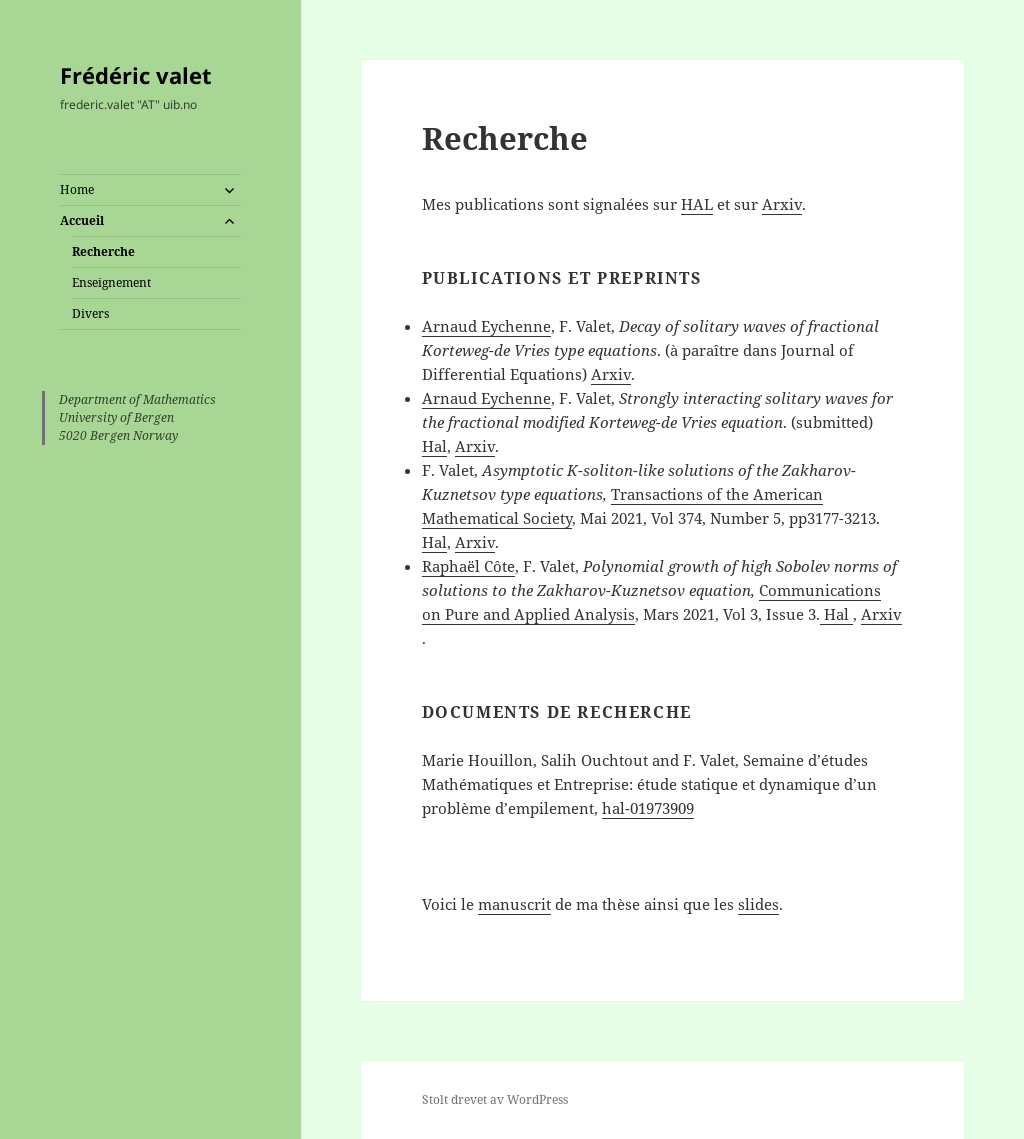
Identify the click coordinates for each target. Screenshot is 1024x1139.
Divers (90, 313)
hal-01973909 (648, 808)
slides (758, 904)
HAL (697, 204)
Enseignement (111, 282)
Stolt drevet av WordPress (495, 1099)
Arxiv (782, 204)
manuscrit (514, 904)
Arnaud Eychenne (486, 326)
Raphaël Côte (468, 566)
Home (77, 189)
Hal (434, 446)
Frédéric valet (136, 75)
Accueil (82, 220)
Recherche (103, 251)
